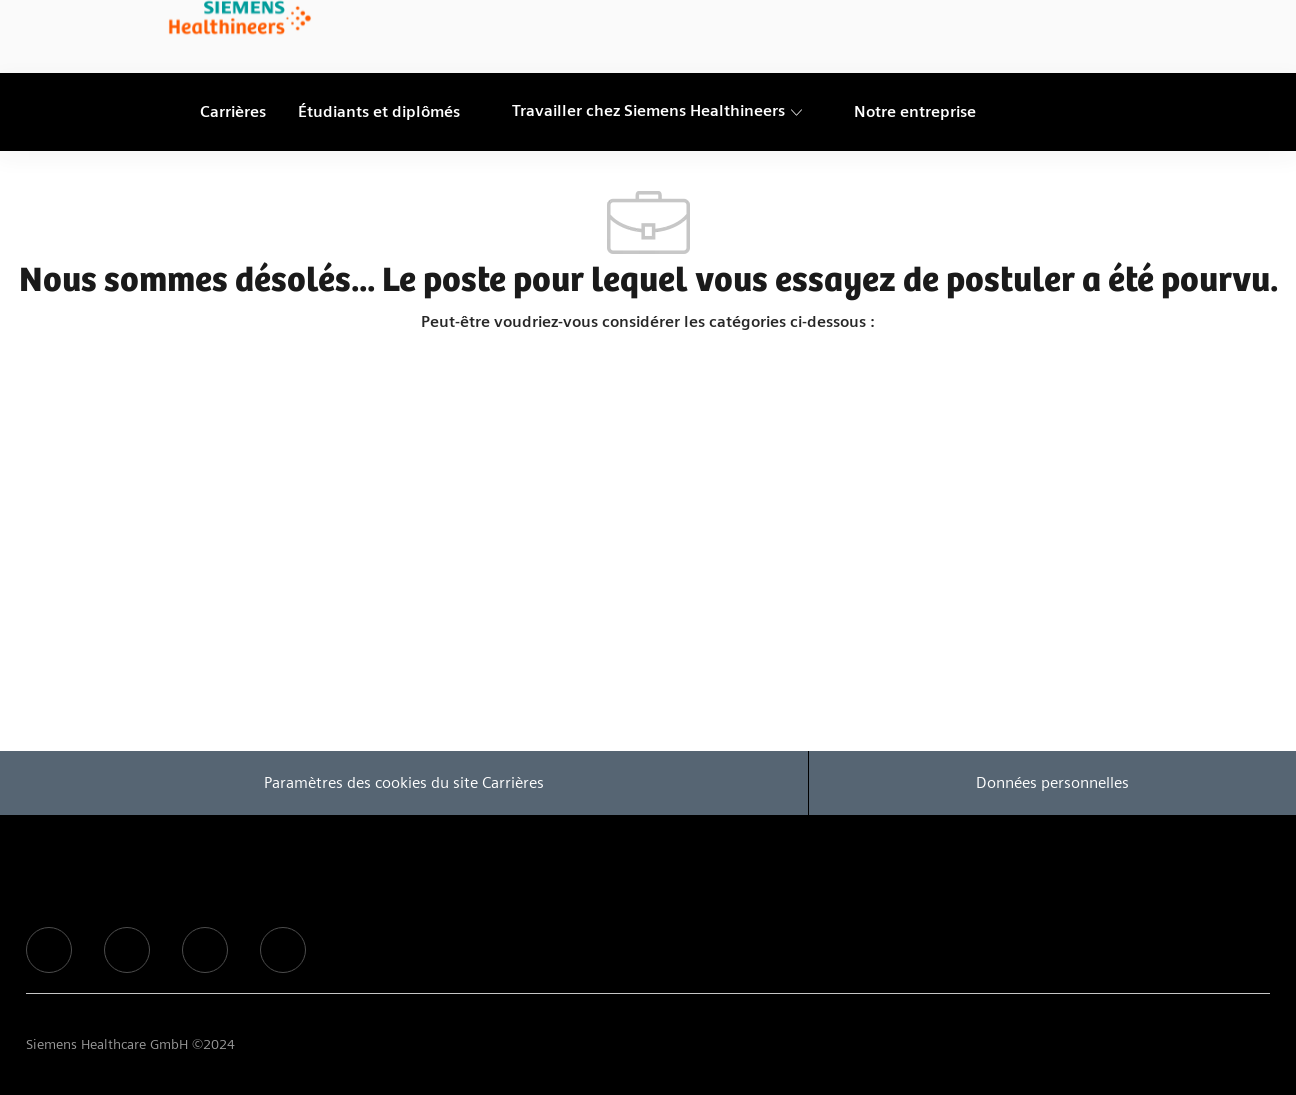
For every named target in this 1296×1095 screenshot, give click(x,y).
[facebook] (49, 950)
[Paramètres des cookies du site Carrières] (404, 783)
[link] (240, 19)
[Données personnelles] (1052, 783)
